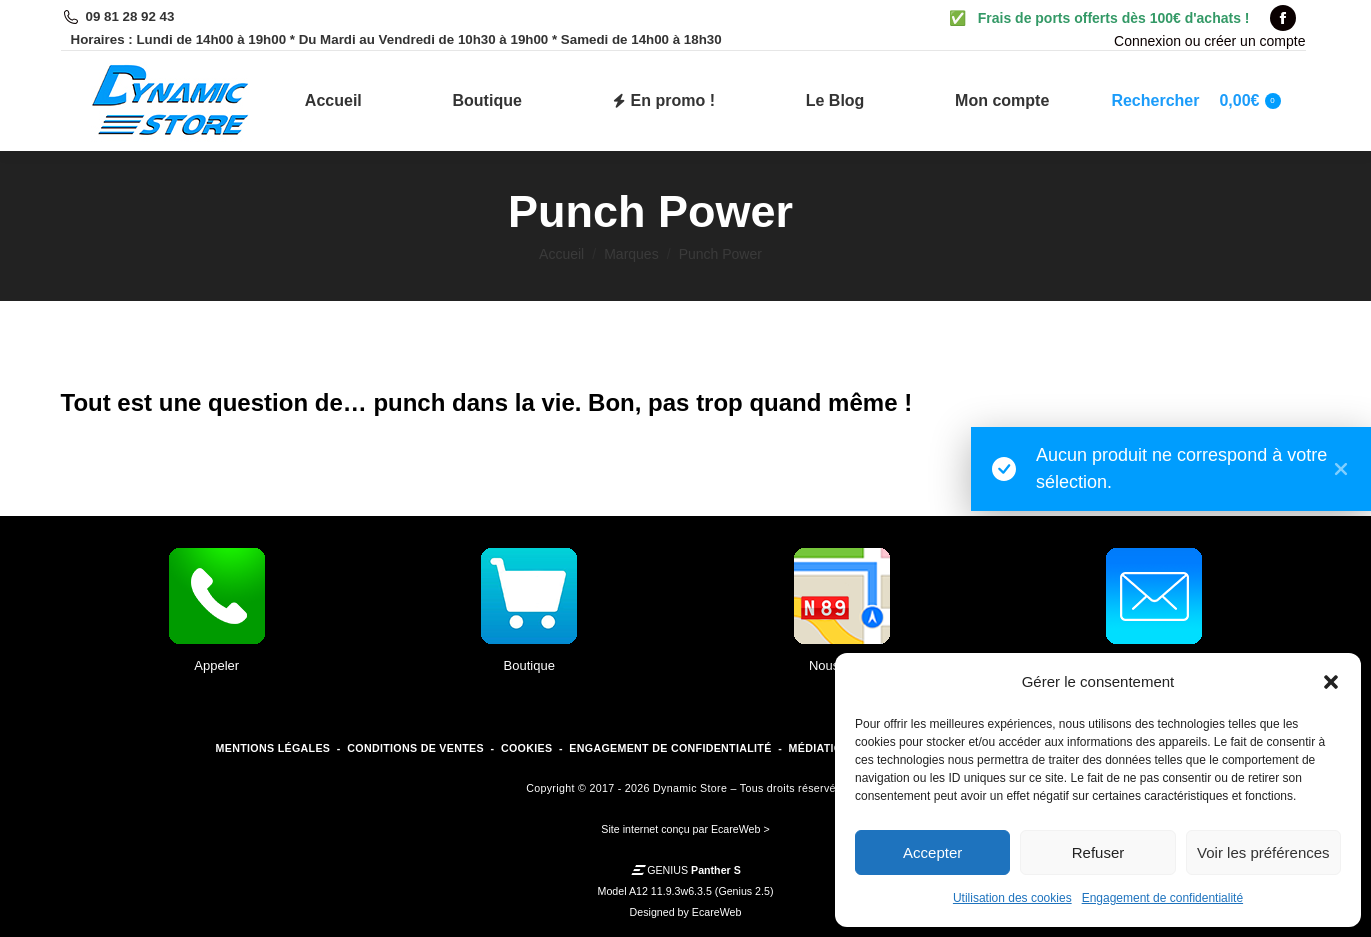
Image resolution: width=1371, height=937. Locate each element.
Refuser (1098, 852)
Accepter (932, 852)
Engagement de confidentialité (1162, 898)
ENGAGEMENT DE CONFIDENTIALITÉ (670, 748)
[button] (1331, 682)
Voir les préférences (1263, 852)
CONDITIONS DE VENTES (415, 748)
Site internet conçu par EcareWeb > (685, 829)
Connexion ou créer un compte (1209, 41)
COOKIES (526, 748)
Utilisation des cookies (1012, 898)
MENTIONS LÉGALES (273, 748)
